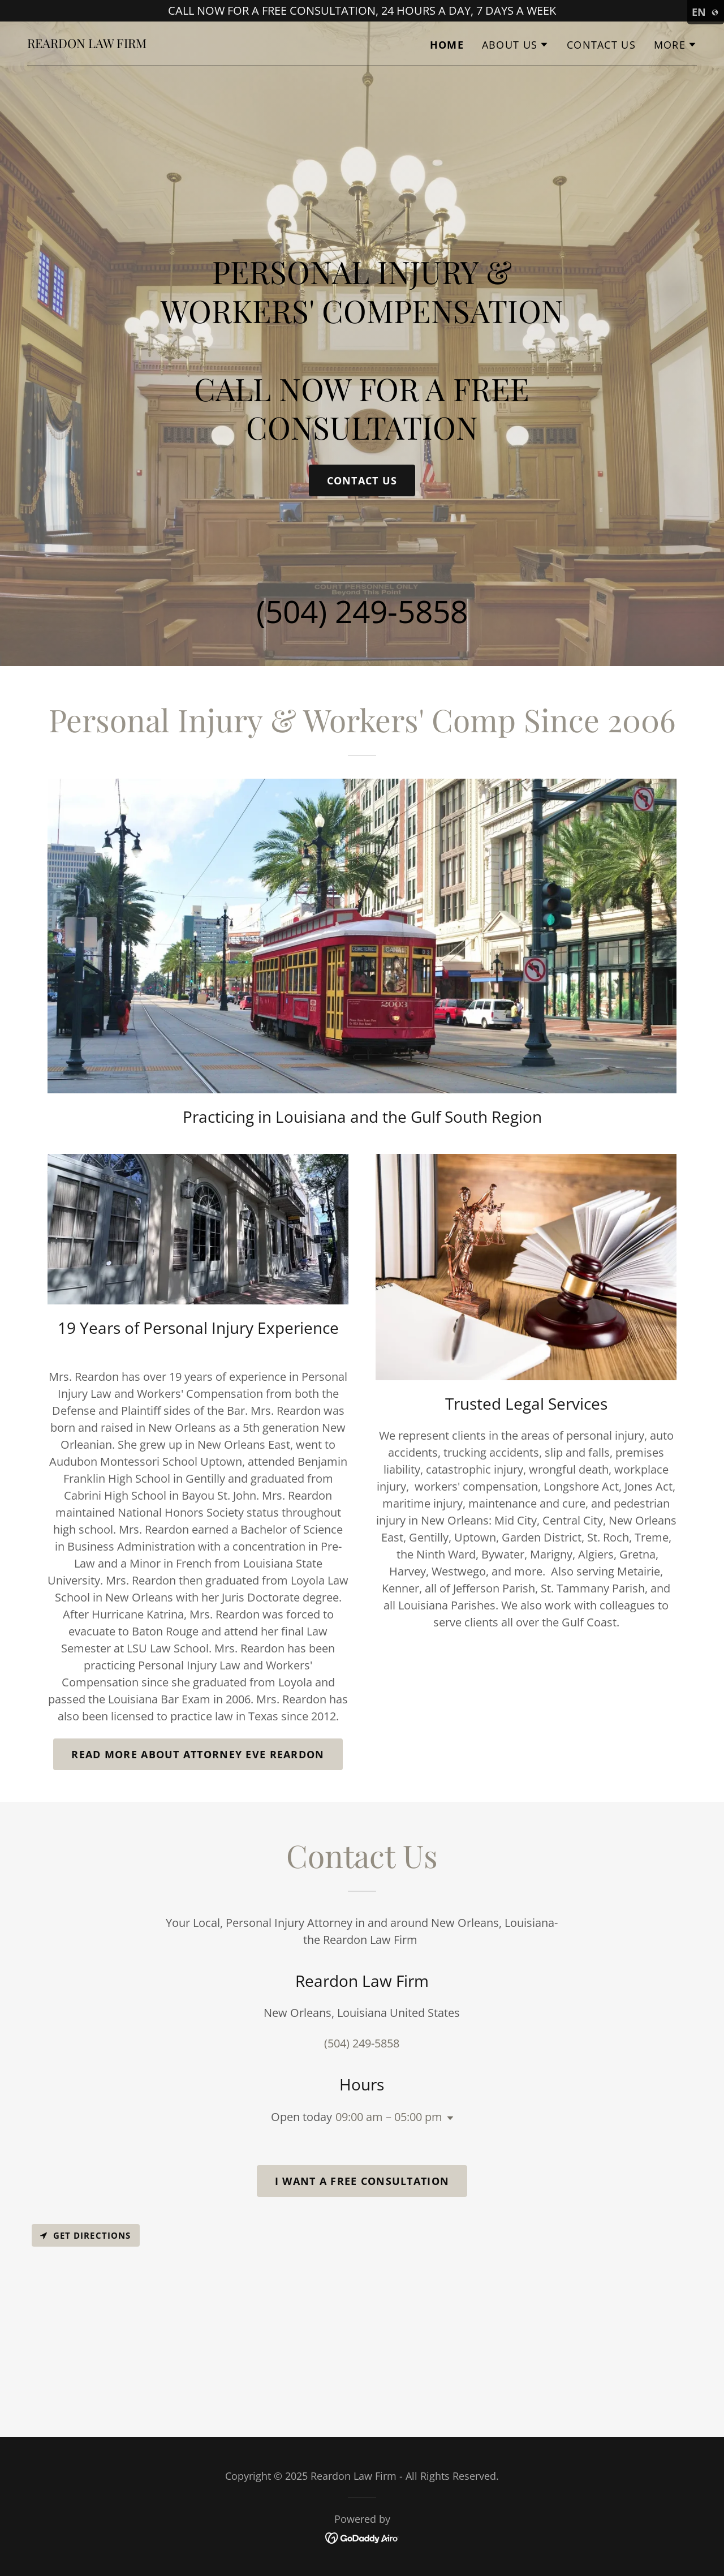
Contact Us (362, 480)
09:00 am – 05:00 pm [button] (388, 2116)
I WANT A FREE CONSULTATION (362, 2181)
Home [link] (447, 44)
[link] (86, 43)
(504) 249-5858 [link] (362, 611)
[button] (515, 44)
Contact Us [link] (601, 44)
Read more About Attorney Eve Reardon (197, 1754)
